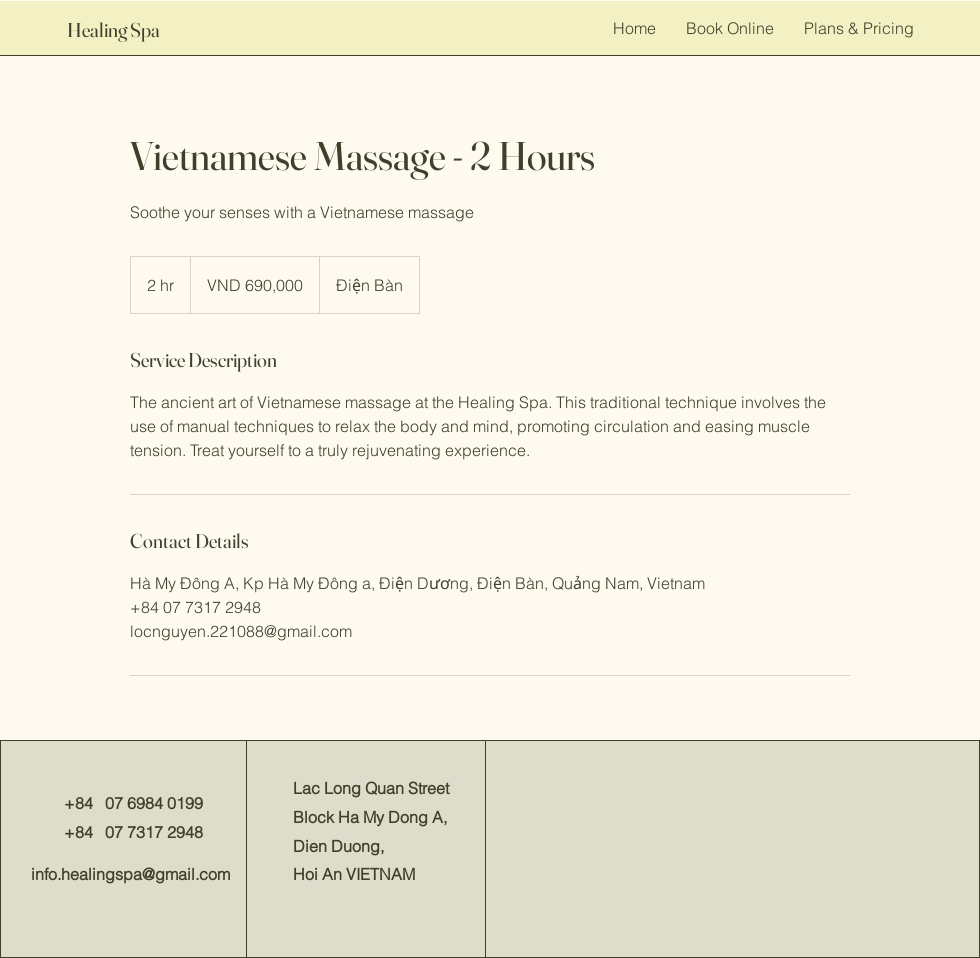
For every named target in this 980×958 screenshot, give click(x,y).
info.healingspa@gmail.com (130, 874)
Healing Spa (113, 29)
